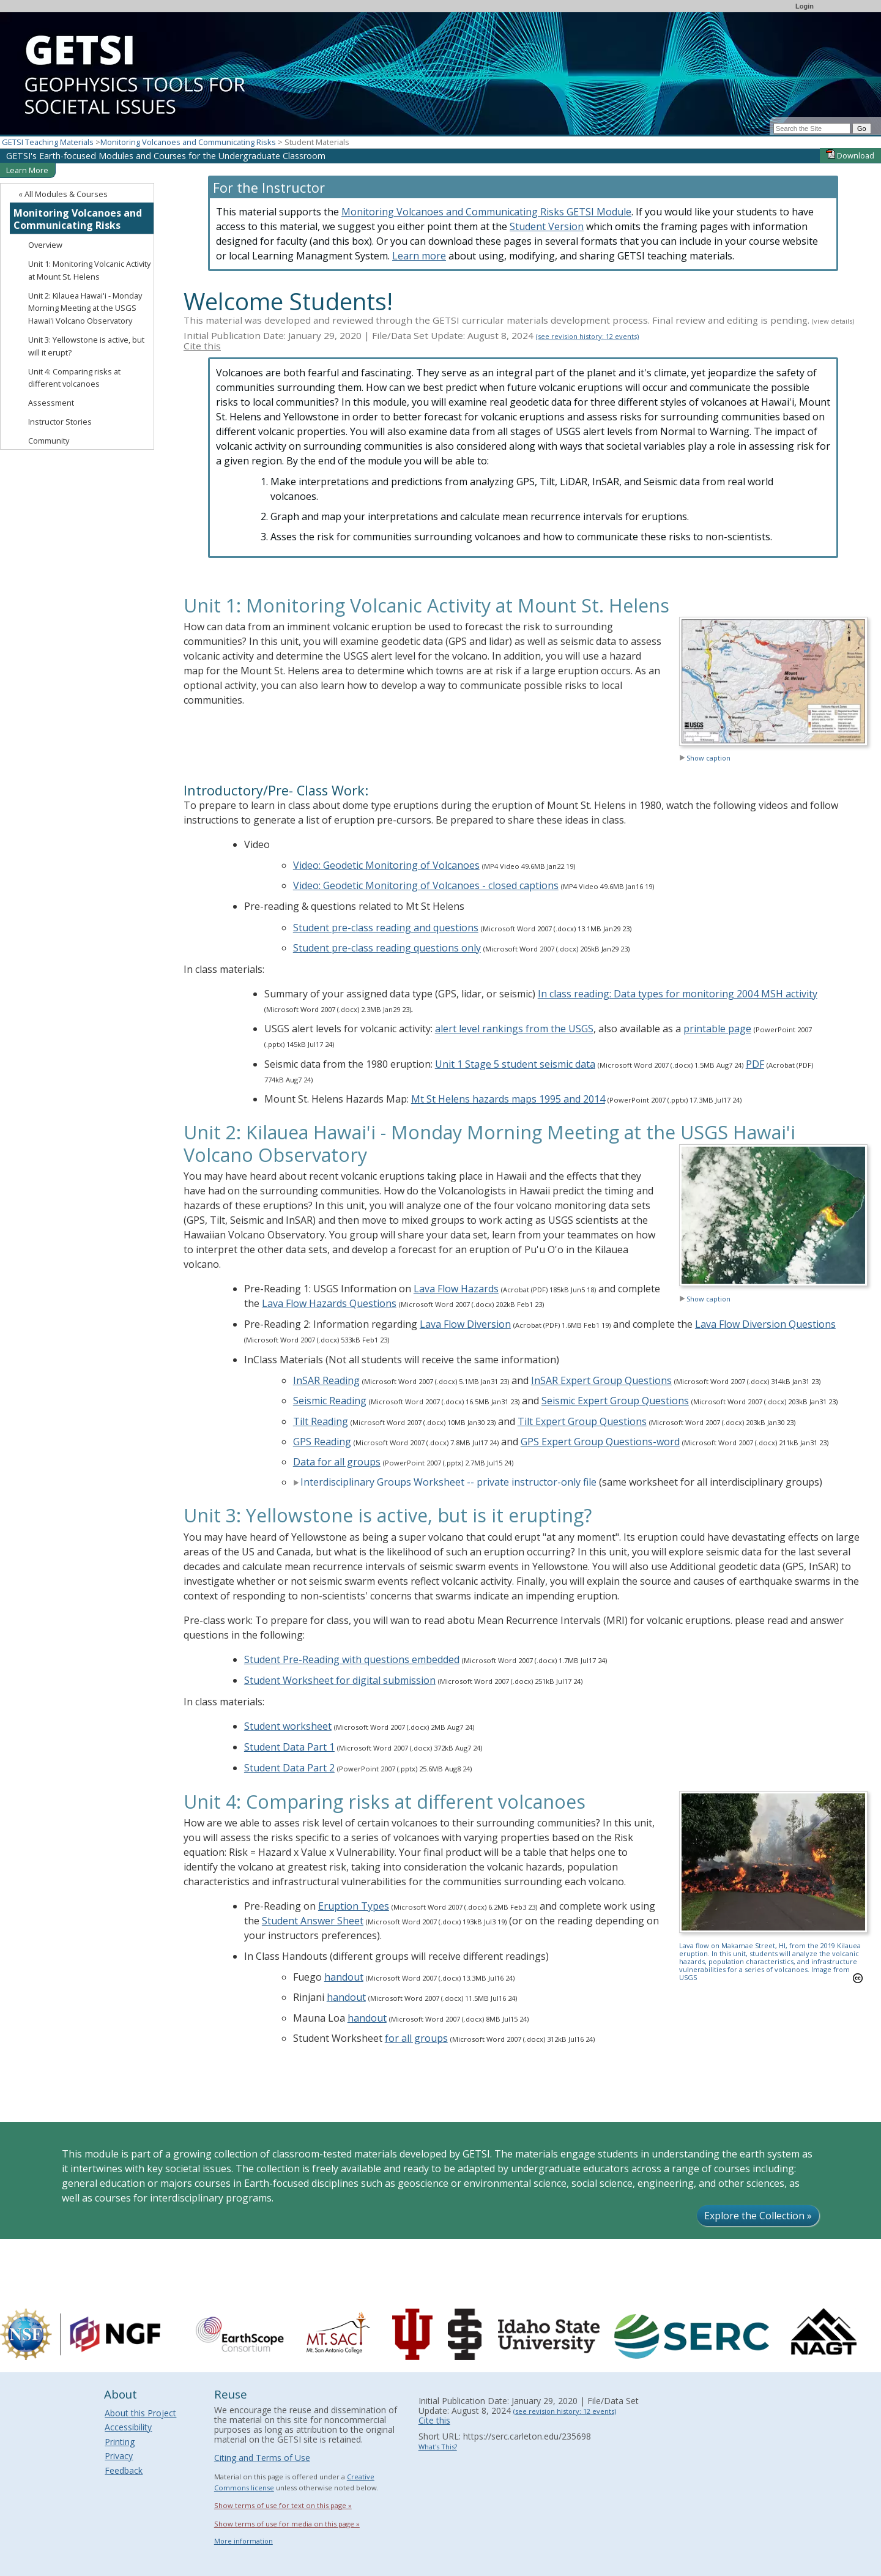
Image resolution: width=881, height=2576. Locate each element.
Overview (45, 244)
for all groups (416, 2038)
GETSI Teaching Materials (48, 141)
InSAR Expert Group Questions (601, 1380)
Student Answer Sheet (312, 1920)
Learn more (419, 255)
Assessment (51, 402)
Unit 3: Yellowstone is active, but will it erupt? (86, 346)
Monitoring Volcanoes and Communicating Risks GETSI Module (486, 211)
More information (243, 2540)
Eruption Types (353, 1906)
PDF (755, 1064)
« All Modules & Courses (63, 193)
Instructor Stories (60, 421)
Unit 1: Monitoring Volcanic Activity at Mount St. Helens (89, 270)
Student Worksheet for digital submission (340, 1680)
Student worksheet (288, 1726)
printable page (717, 1028)
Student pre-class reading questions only (387, 948)
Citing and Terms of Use (262, 2457)
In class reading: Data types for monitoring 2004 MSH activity (677, 993)
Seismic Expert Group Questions (615, 1400)
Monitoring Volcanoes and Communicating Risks (188, 141)
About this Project (140, 2413)
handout (343, 1977)
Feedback (124, 2470)
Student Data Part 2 (289, 1767)
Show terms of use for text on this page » (283, 2505)
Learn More (27, 170)
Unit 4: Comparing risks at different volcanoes (74, 378)
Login (804, 6)
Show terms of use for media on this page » (287, 2523)
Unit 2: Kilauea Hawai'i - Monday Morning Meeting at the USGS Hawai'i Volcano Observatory (85, 308)
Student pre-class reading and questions (385, 927)
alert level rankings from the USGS (514, 1028)
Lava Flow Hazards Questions (329, 1303)
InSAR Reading (326, 1380)
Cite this (202, 346)
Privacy (119, 2456)
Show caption (704, 757)
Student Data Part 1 (289, 1747)
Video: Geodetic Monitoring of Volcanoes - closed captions (426, 885)
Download (850, 155)
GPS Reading (322, 1441)
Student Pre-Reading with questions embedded (351, 1659)
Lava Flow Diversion (465, 1324)
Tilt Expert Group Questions (582, 1421)
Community (48, 440)
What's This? (437, 2446)
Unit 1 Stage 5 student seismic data (515, 1064)
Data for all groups (337, 1462)
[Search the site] (811, 128)
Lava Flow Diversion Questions (765, 1324)
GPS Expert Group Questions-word (600, 1441)
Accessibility (128, 2427)
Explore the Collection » (758, 2215)
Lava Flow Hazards (456, 1288)
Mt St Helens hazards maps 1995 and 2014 (508, 1099)
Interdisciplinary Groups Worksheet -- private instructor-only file (445, 1482)
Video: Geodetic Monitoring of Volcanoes (386, 865)
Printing (120, 2442)
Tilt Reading (320, 1421)
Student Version (547, 226)
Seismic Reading (329, 1400)
